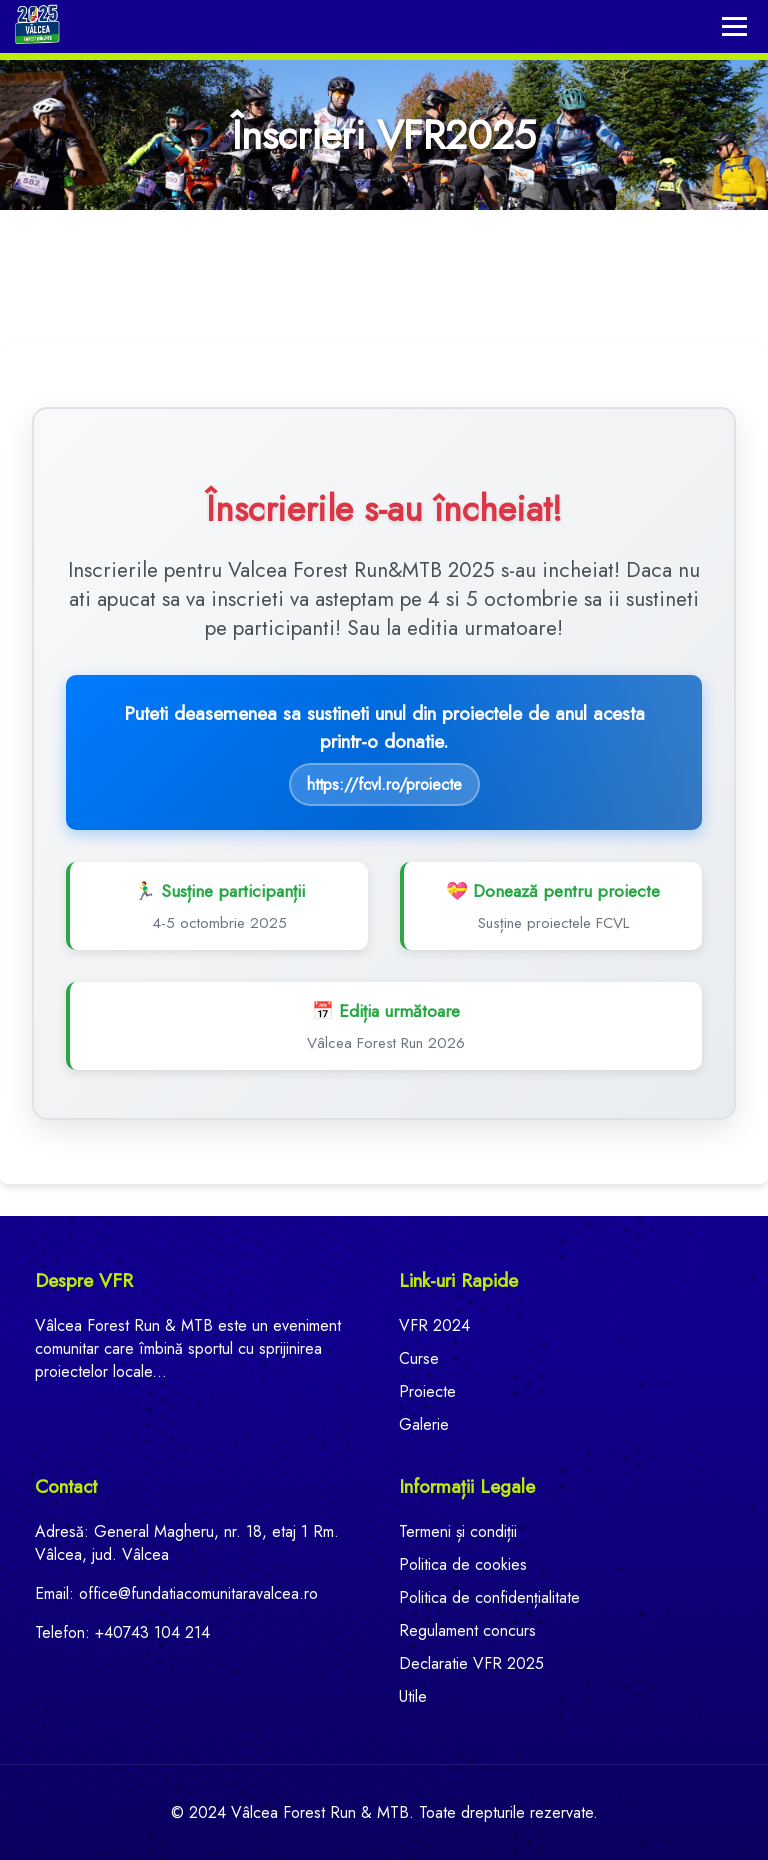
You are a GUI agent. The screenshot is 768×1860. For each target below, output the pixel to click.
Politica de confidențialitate (489, 1597)
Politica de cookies (463, 1564)
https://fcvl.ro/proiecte (384, 784)
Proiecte (427, 1391)
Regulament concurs (467, 1630)
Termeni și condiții (458, 1531)
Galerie (424, 1424)
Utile (413, 1696)
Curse (419, 1358)
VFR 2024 (434, 1325)
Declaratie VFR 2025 (471, 1663)
